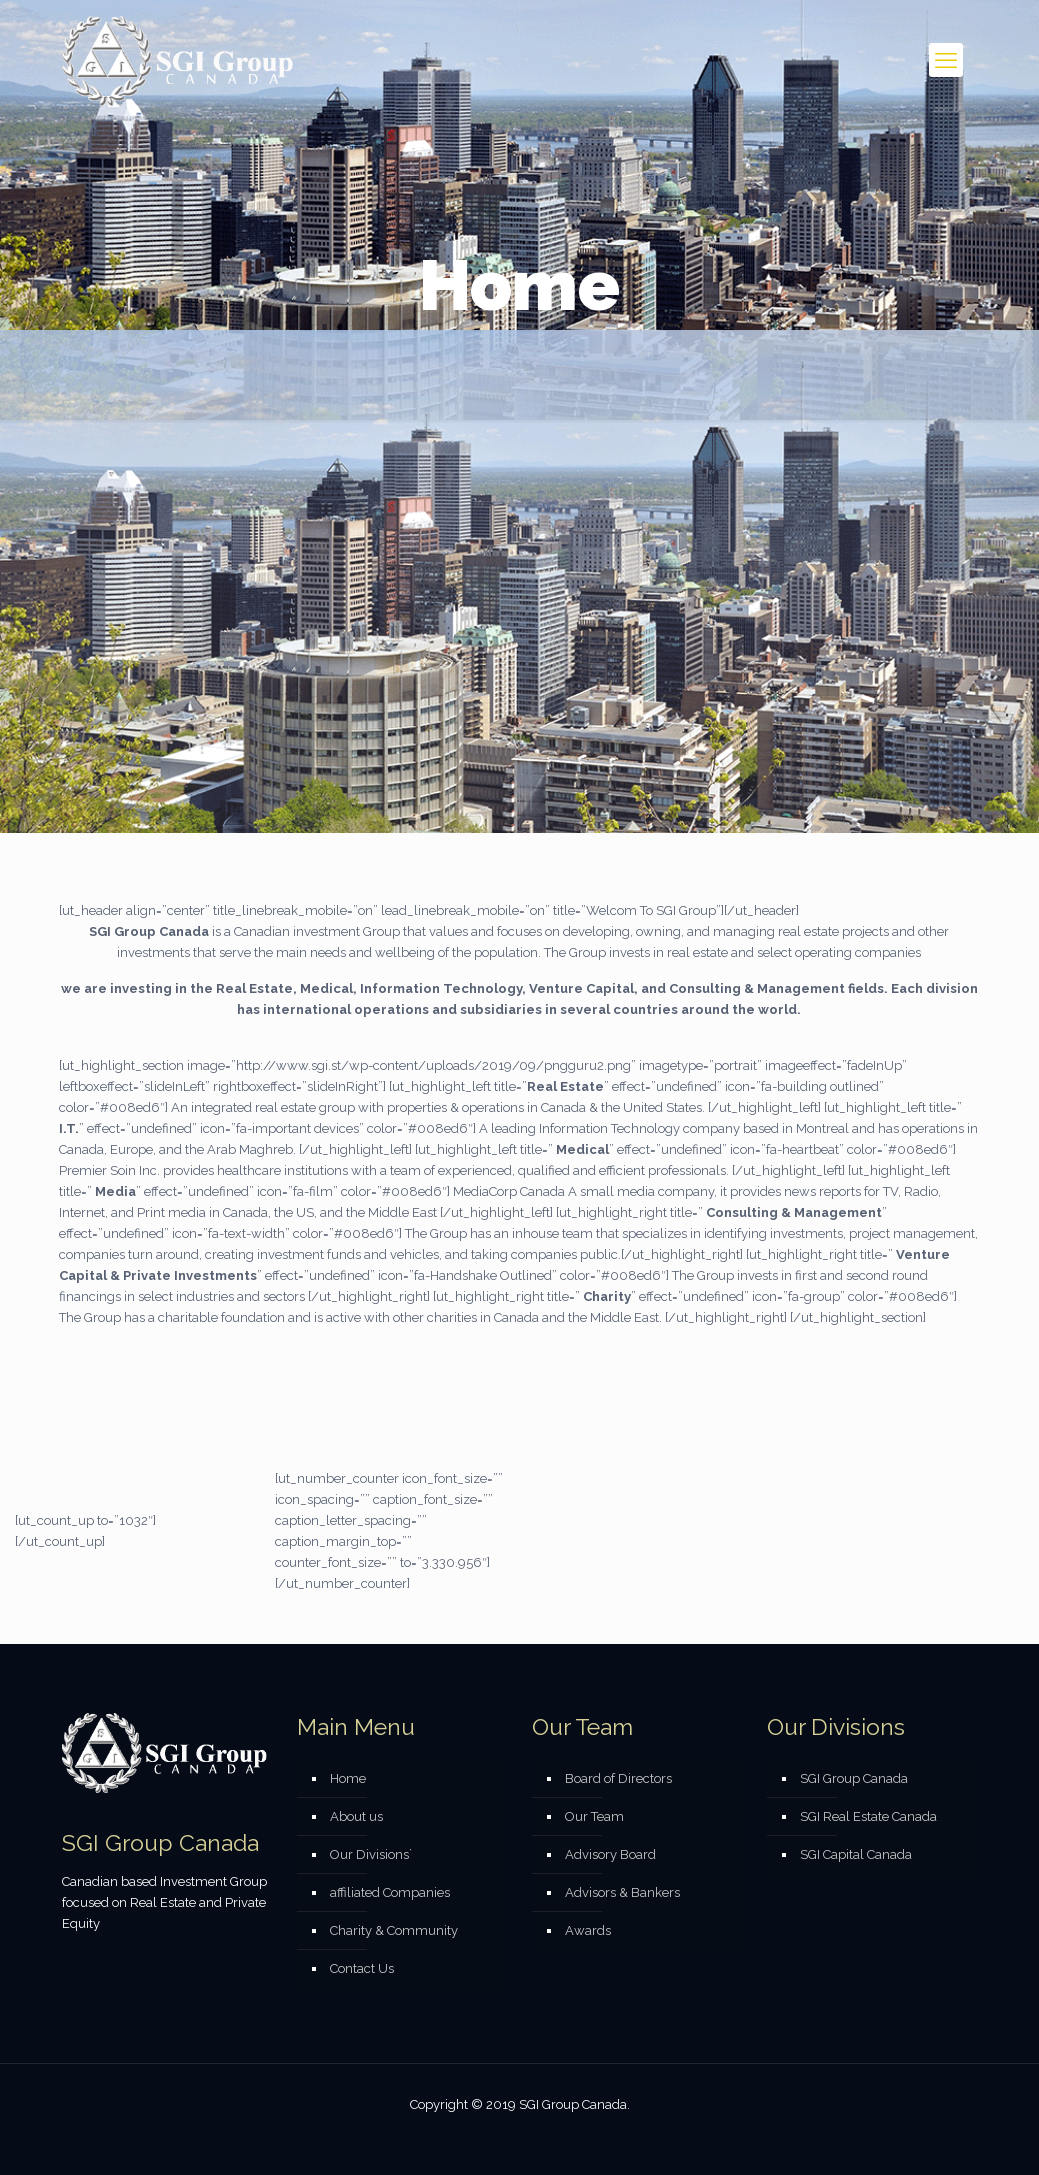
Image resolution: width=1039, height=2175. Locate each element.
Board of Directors (618, 1778)
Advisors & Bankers (622, 1892)
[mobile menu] (946, 60)
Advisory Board (610, 1854)
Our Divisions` (371, 1854)
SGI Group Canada (854, 1778)
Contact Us (362, 1968)
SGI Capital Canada (856, 1854)
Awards (588, 1930)
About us (356, 1816)
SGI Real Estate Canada (868, 1816)
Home (348, 1778)
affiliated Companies (390, 1892)
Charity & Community (394, 1930)
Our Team (594, 1816)
